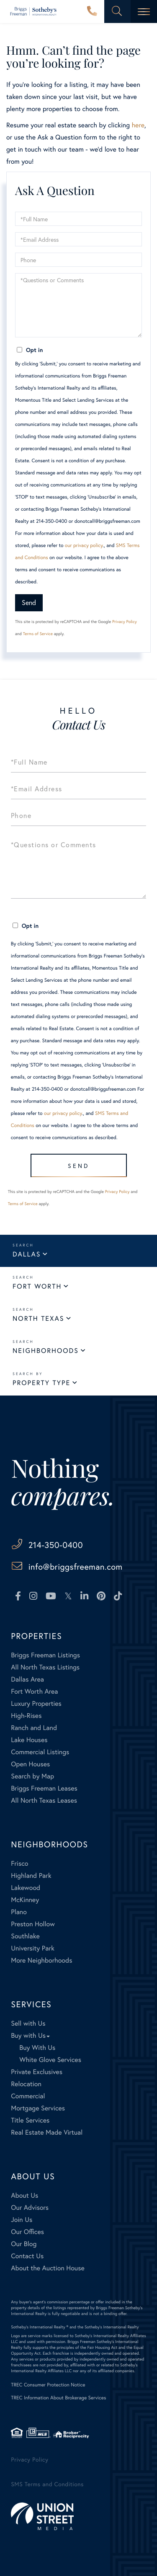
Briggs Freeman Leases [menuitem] (44, 1788)
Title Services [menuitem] (30, 2120)
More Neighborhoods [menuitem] (41, 1960)
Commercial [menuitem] (28, 2096)
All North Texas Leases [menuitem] (44, 1800)
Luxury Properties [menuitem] (36, 1703)
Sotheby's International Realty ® (39, 2327)
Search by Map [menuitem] (32, 1776)
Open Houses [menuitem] (30, 1764)
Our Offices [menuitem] (27, 2231)
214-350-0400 (92, 11)
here (137, 125)
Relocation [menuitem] (26, 2084)
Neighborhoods (46, 1350)
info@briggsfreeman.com (75, 1566)
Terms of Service (38, 633)
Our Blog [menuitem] (23, 2243)
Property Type (41, 1382)
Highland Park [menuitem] (31, 1875)
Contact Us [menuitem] (27, 2256)
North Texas (38, 1318)
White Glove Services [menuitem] (50, 2059)
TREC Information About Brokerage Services (58, 2398)
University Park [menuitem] (32, 1948)
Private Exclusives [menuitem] (36, 2071)
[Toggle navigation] (144, 11)
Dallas (27, 1254)
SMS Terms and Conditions (47, 2484)
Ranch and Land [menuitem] (34, 1727)
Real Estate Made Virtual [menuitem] (46, 2132)
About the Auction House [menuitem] (48, 2268)
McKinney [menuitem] (25, 1899)
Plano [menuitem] (19, 1911)
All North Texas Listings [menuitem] (45, 1667)
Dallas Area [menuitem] (27, 1679)
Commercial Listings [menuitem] (40, 1752)
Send (29, 602)
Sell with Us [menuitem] (28, 2023)
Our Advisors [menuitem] (30, 2207)
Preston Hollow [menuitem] (33, 1924)
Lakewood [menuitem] (25, 1887)
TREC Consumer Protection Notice (48, 2385)
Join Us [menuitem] (21, 2219)
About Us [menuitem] (24, 2195)
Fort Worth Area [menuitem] (34, 1691)
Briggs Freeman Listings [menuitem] (45, 1655)
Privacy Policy (124, 621)
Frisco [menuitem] (19, 1863)
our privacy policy (84, 545)
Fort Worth (37, 1286)
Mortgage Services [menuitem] (38, 2108)
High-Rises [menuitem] (26, 1715)
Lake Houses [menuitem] (29, 1739)
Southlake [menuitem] (25, 1936)
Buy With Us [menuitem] (37, 2047)
